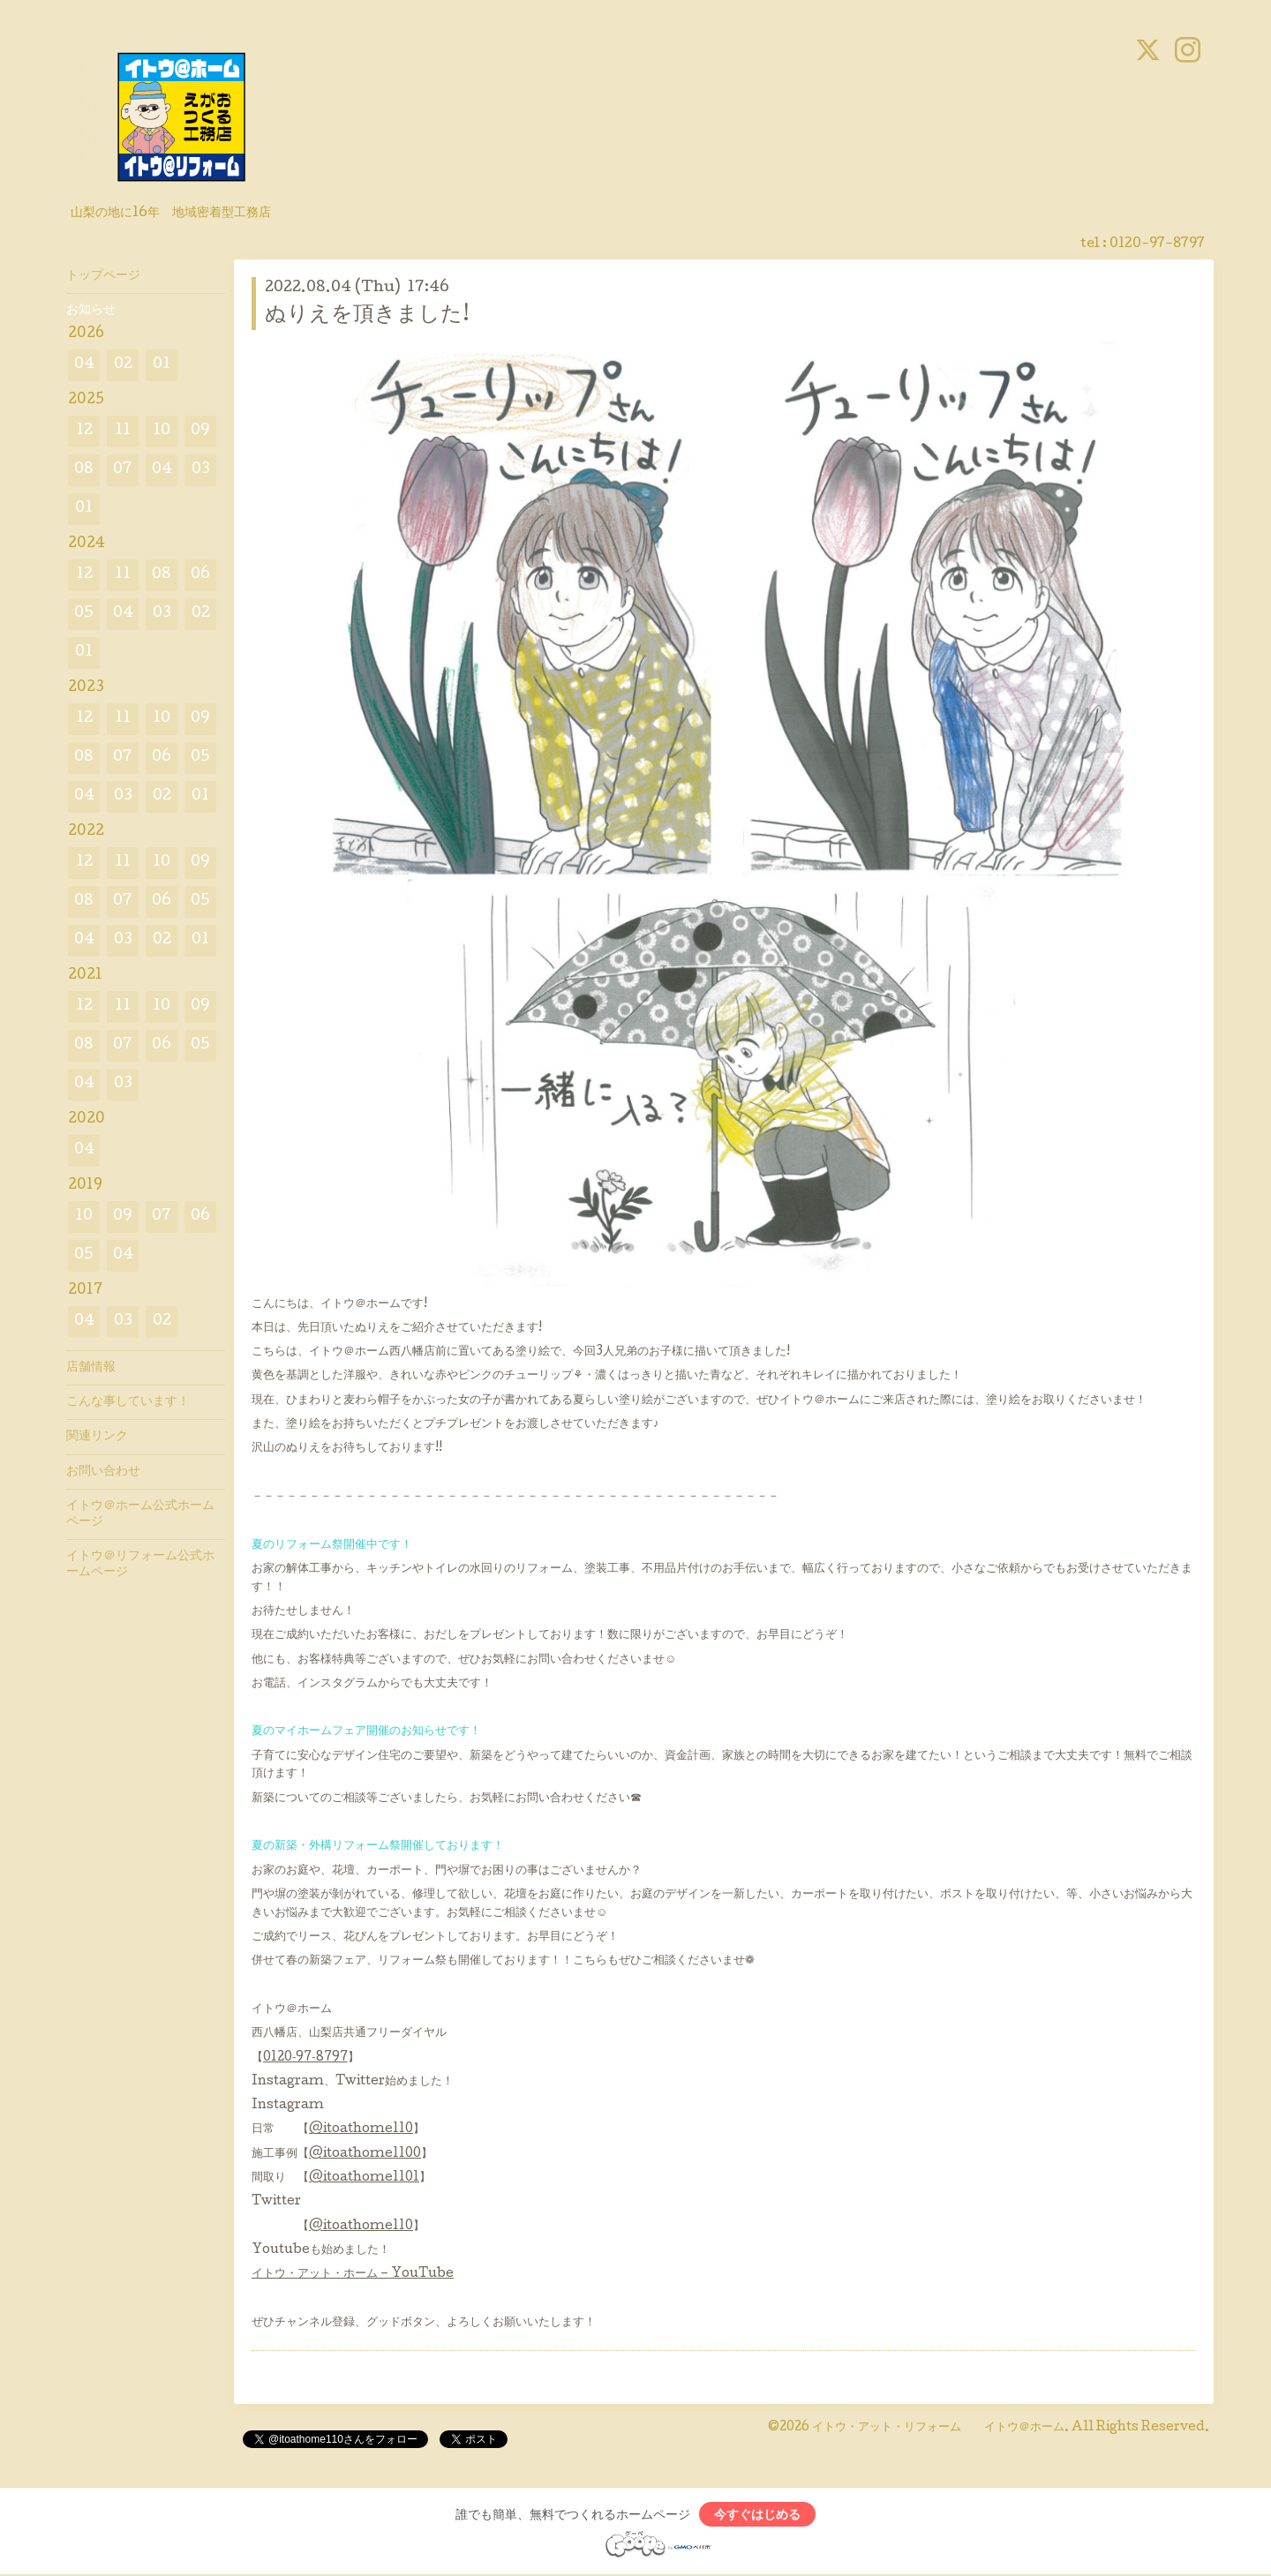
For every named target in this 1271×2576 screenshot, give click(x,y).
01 (161, 364)
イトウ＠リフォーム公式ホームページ (140, 1565)
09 (200, 431)
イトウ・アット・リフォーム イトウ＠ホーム (938, 2428)
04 (84, 364)
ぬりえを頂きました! (367, 315)
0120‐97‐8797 (305, 2058)
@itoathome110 (361, 2129)
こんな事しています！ (128, 1402)
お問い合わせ (103, 1472)
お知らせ (91, 311)
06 (200, 574)
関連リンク (97, 1437)
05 (84, 613)
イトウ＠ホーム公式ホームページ (140, 1514)
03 (201, 469)
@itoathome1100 (365, 2154)
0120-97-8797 (1157, 244)
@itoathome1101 (364, 2178)
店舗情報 (91, 1368)
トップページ (103, 276)
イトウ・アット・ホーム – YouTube (353, 2274)
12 (84, 431)
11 (123, 431)
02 (123, 364)
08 (84, 469)
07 (122, 469)
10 (161, 431)
